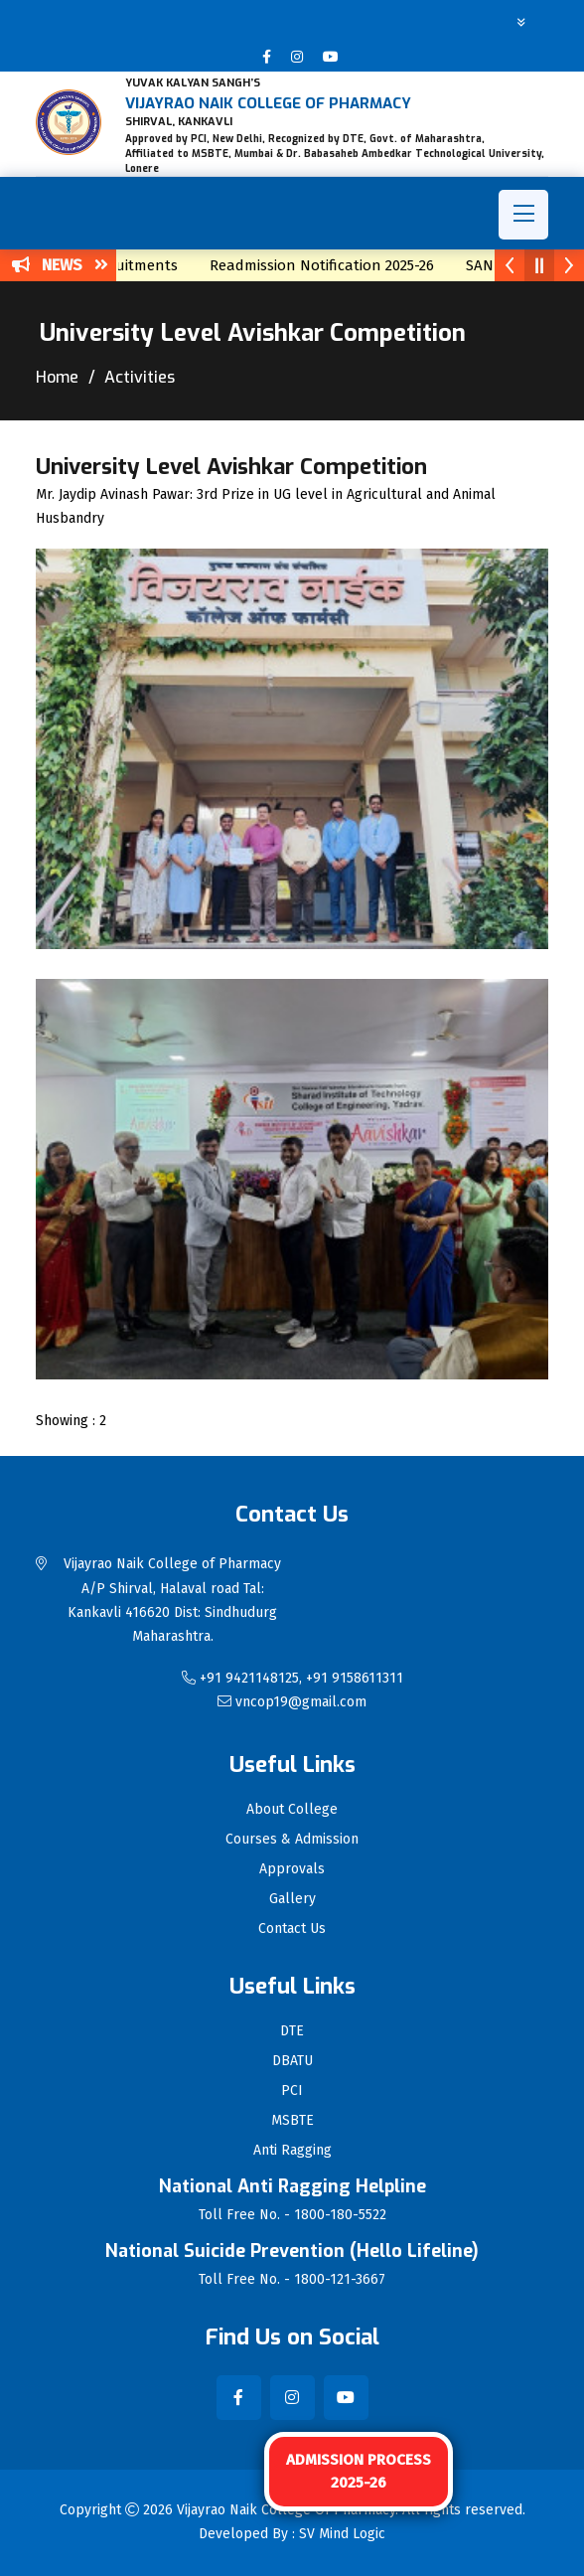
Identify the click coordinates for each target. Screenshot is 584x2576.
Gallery (292, 1899)
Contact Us (292, 1929)
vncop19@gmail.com (292, 1701)
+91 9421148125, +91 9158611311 (292, 1678)
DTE (292, 2031)
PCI (292, 2091)
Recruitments (142, 265)
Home (57, 377)
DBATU (292, 2061)
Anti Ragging (292, 2151)
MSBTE (292, 2121)
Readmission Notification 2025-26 (333, 265)
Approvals (292, 1869)
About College (292, 1810)
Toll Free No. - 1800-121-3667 (292, 2280)
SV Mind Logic (342, 2533)
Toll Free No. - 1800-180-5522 (292, 2215)
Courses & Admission (292, 1840)
